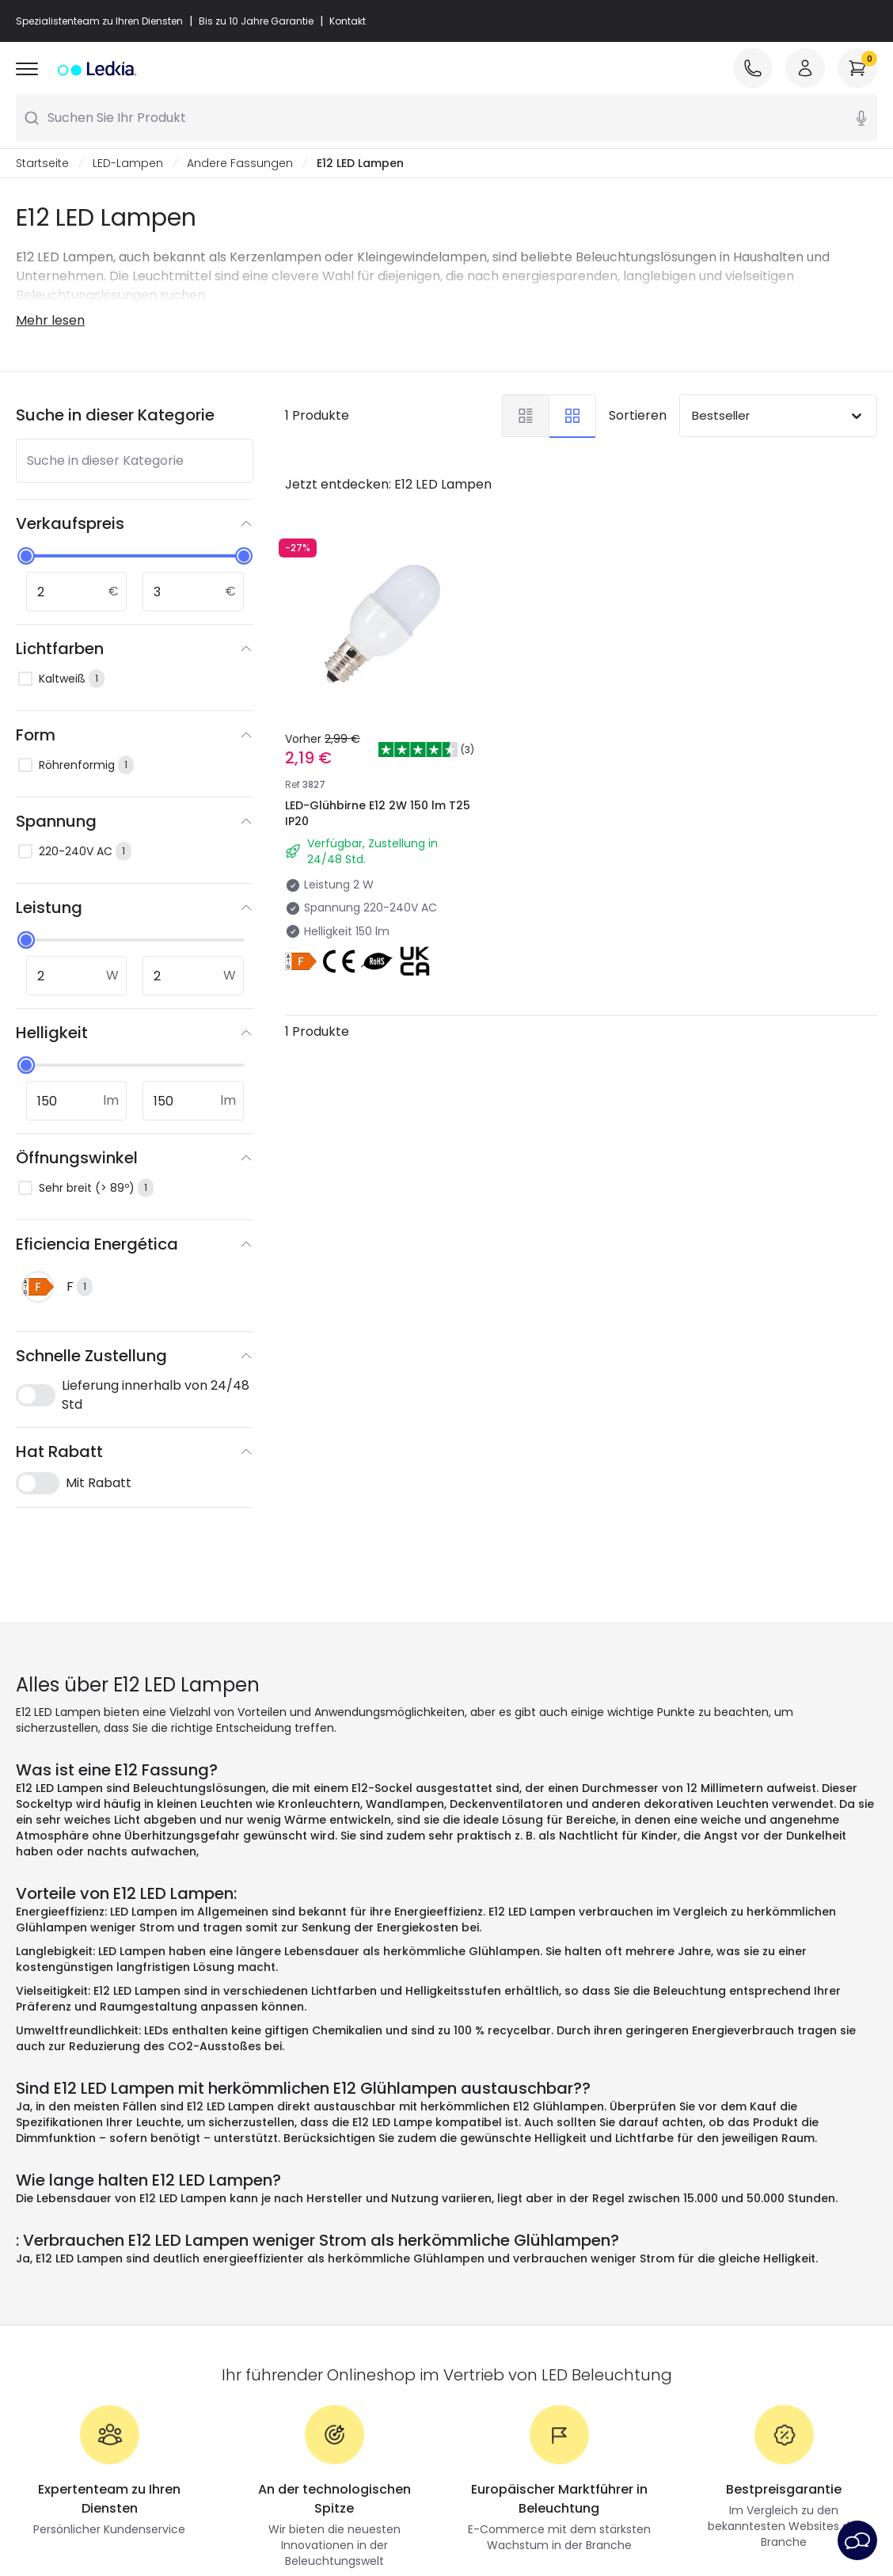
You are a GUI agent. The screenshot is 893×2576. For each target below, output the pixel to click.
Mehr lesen (50, 320)
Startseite (42, 163)
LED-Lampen (128, 163)
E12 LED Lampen (360, 163)
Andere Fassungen (240, 163)
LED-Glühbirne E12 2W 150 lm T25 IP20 (377, 813)
